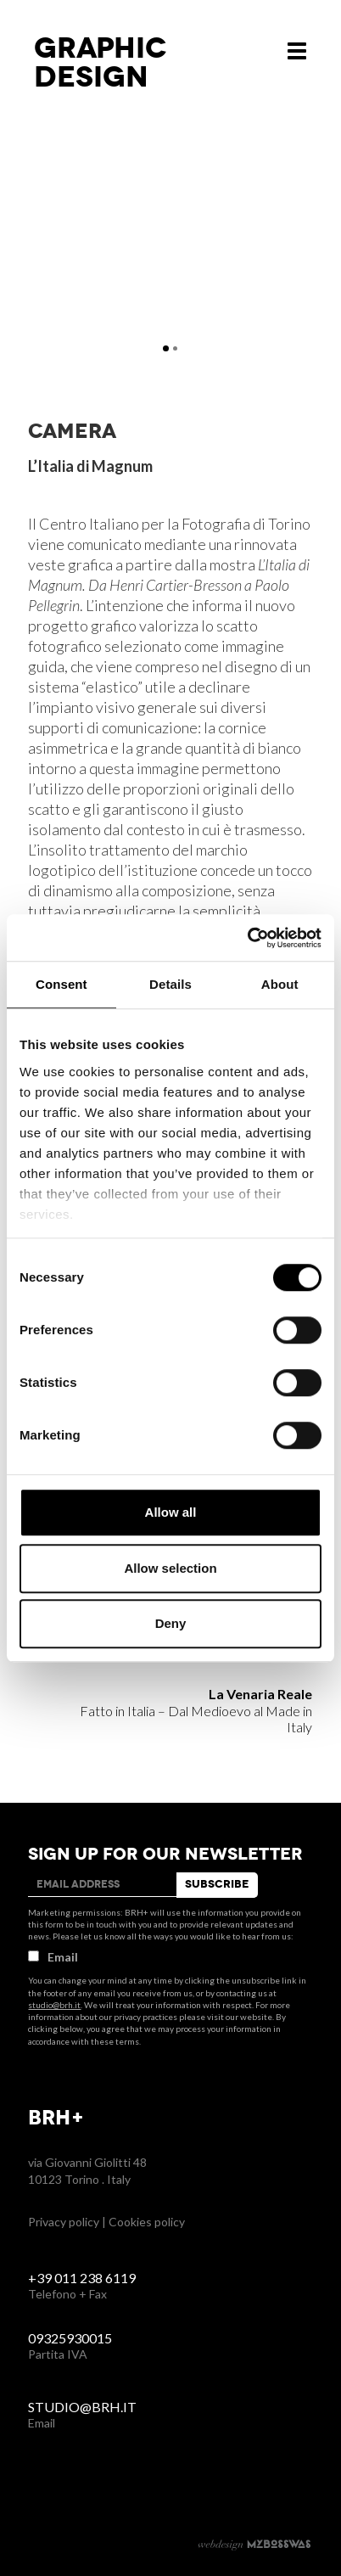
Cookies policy (147, 2221)
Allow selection (170, 1568)
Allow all (171, 1512)
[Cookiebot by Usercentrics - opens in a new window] (247, 938)
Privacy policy (63, 2221)
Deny (171, 1623)
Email (53, 1957)
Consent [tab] (61, 984)
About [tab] (280, 984)
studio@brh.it (54, 2005)
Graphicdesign (100, 63)
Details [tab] (170, 984)
